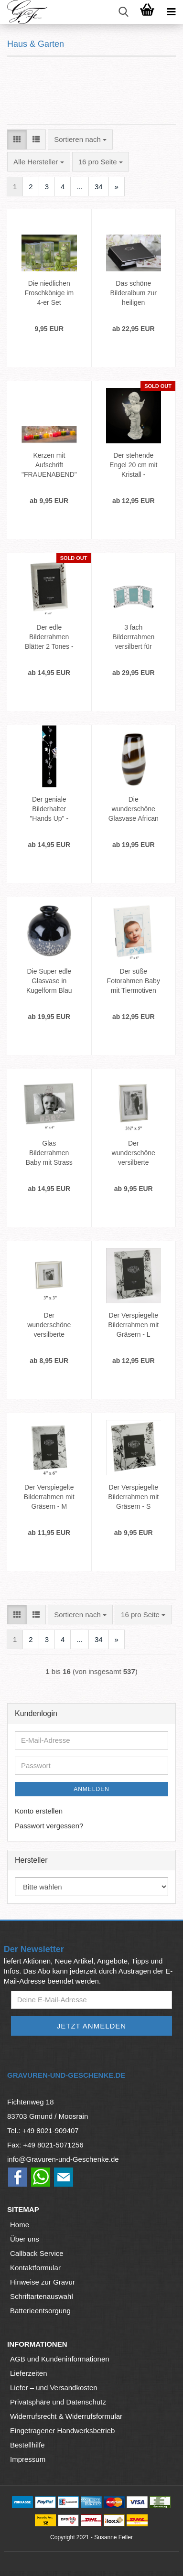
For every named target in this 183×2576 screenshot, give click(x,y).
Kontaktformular (35, 2268)
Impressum (27, 2459)
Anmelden (91, 1789)
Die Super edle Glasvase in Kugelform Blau (49, 980)
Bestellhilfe (27, 2445)
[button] (17, 139)
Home (19, 2225)
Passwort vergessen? (49, 1826)
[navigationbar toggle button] (171, 12)
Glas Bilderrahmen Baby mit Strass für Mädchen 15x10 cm (49, 1153)
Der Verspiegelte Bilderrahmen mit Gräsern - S (133, 1496)
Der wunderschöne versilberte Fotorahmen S (49, 1325)
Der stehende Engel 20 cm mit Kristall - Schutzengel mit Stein (133, 465)
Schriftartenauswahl (41, 2296)
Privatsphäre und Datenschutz (58, 2402)
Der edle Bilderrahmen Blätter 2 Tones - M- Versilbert (49, 637)
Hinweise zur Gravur (42, 2282)
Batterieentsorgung (40, 2311)
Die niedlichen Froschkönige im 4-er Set (49, 292)
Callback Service (37, 2253)
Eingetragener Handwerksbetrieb (62, 2430)
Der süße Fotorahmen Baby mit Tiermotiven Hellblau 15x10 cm (133, 981)
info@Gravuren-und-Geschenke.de (63, 2159)
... (79, 186)
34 (99, 186)
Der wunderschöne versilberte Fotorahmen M (133, 1153)
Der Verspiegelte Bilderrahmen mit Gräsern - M (49, 1496)
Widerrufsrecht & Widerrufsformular (66, 2416)
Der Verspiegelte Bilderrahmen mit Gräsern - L (133, 1324)
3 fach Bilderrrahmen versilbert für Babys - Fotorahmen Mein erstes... (133, 637)
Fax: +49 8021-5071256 (45, 2145)
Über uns (24, 2239)
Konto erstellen (39, 1811)
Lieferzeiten (28, 2373)
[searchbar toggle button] (123, 12)
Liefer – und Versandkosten (53, 2387)
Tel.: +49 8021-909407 (43, 2130)
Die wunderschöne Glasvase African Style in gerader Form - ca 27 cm (133, 809)
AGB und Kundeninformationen (59, 2359)
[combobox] (80, 139)
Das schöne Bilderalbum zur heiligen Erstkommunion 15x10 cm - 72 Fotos (133, 293)
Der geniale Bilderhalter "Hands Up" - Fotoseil (49, 809)
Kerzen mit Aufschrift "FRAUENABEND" (49, 464)
